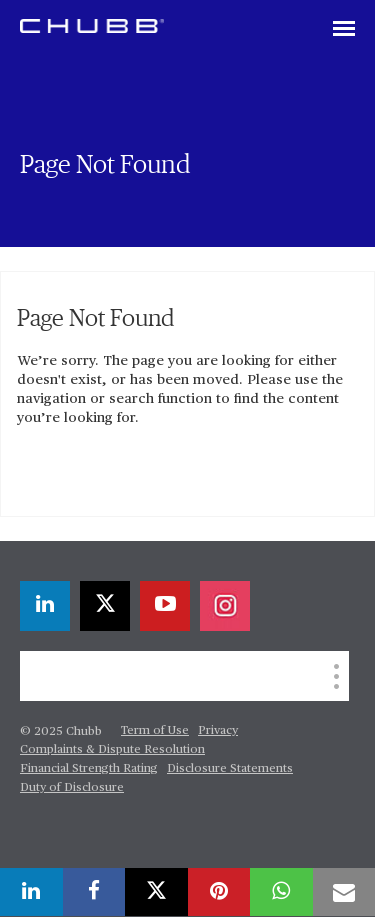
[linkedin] (45, 606)
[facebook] (94, 892)
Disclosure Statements (230, 769)
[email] (344, 892)
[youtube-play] (165, 606)
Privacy (218, 731)
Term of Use (155, 731)
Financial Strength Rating (89, 769)
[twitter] (105, 606)
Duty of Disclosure (72, 788)
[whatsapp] (281, 892)
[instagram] (225, 606)
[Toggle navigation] (344, 30)
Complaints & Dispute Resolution (112, 750)
